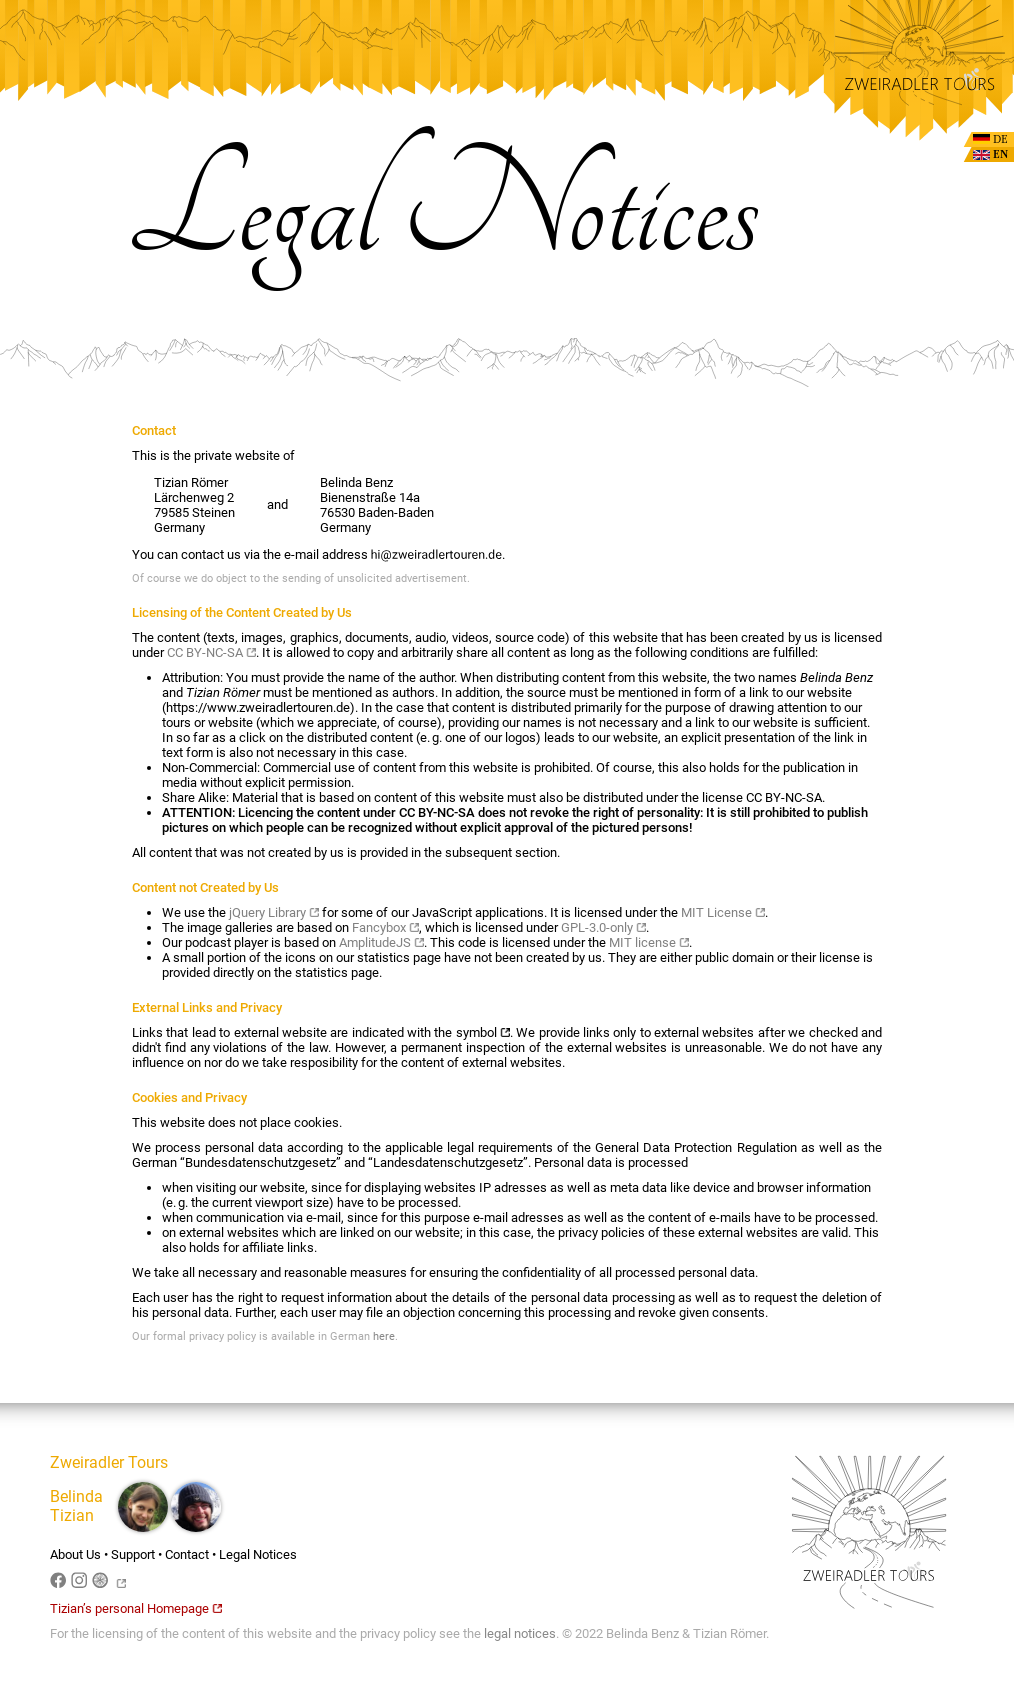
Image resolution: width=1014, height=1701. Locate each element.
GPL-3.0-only (603, 927)
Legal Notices (258, 1554)
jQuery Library (274, 912)
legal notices (520, 1633)
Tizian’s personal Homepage (136, 1608)
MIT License (723, 912)
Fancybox (385, 927)
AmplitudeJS (381, 942)
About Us (75, 1554)
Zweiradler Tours (109, 1462)
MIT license (649, 942)
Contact (187, 1554)
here (384, 1336)
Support (133, 1554)
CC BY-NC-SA (211, 652)
